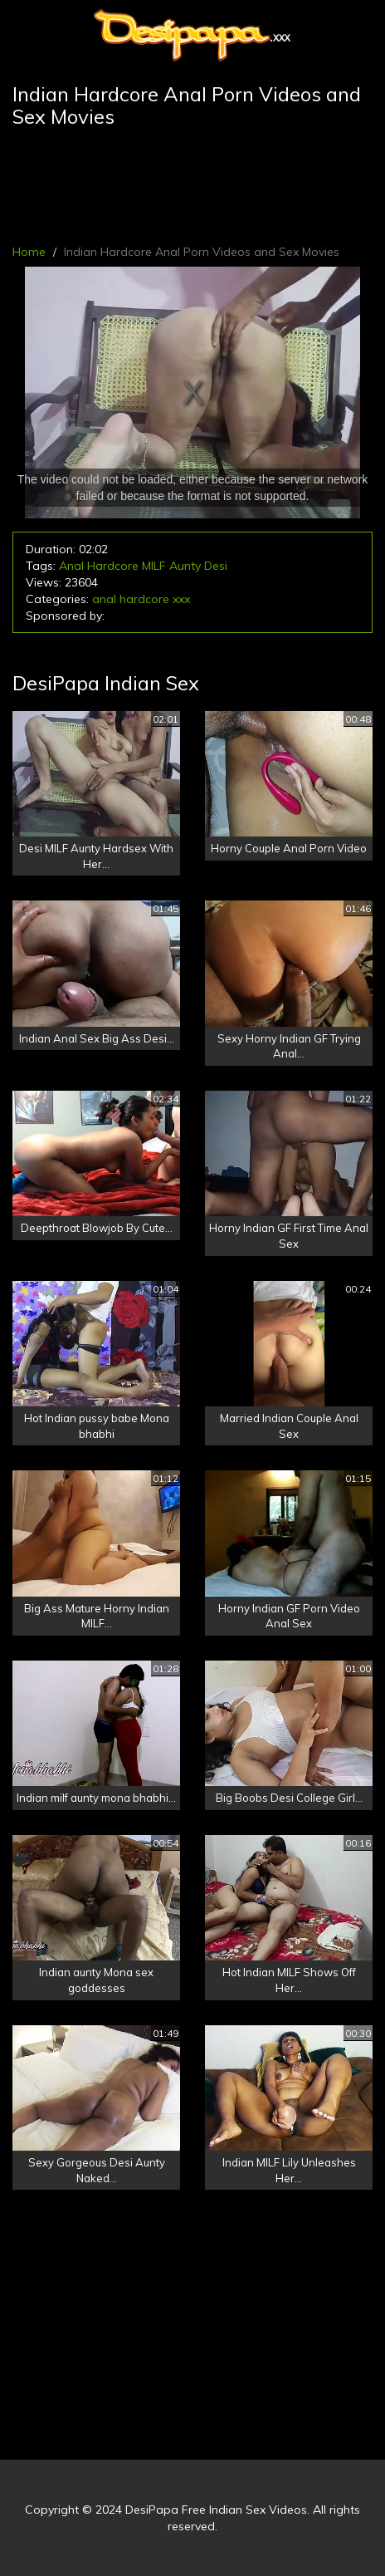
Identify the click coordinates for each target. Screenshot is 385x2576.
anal (104, 598)
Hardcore (113, 565)
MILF (154, 565)
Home (29, 251)
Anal (71, 565)
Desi (215, 565)
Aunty (185, 565)
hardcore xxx (154, 598)
